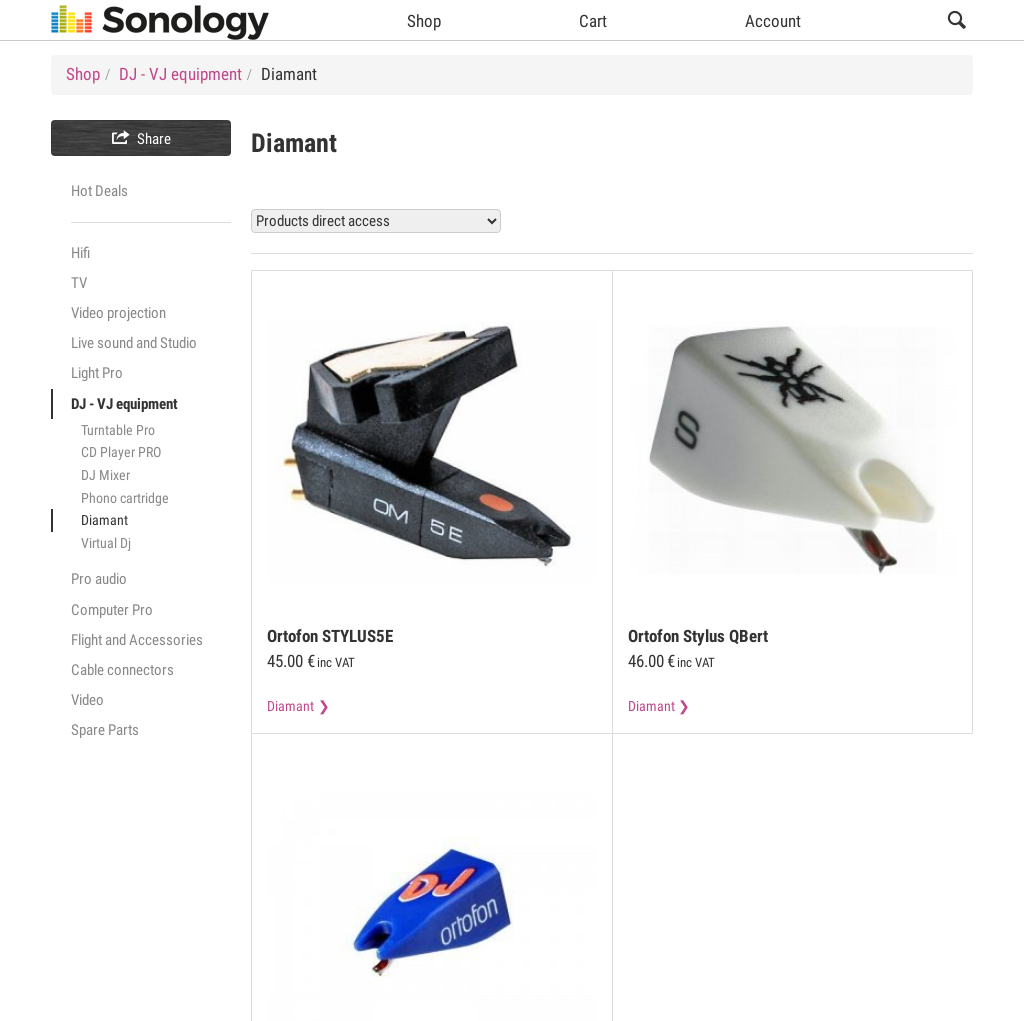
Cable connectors (122, 670)
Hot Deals (99, 191)
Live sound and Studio (134, 343)
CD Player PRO (121, 452)
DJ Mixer (105, 475)
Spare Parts (105, 730)
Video (87, 700)
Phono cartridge (125, 498)
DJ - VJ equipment (124, 404)
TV (79, 283)
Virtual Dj (106, 543)
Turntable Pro (118, 430)
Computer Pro (112, 610)
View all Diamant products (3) (856, 220)
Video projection (118, 313)
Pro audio (99, 579)
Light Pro (97, 373)
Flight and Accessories (137, 640)
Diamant (104, 520)
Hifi (80, 253)
